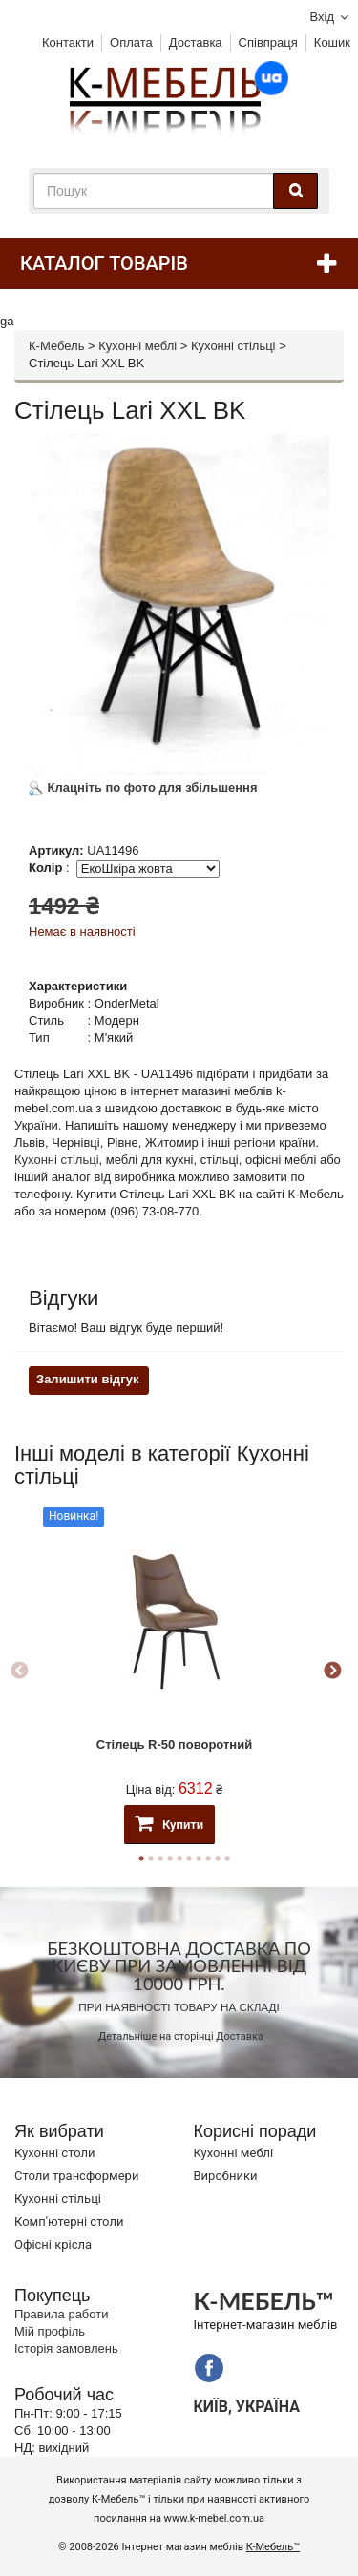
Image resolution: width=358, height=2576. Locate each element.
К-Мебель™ (273, 2547)
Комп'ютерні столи (68, 2221)
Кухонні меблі (137, 346)
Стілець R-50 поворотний (174, 1744)
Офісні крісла (53, 2244)
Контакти (68, 42)
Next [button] (332, 1671)
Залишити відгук (87, 1379)
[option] (174, 1671)
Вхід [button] (322, 17)
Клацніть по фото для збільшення (143, 787)
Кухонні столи (54, 2153)
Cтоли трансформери (76, 2176)
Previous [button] (19, 1671)
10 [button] (227, 1858)
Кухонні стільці (233, 346)
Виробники (226, 2176)
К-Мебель (56, 346)
